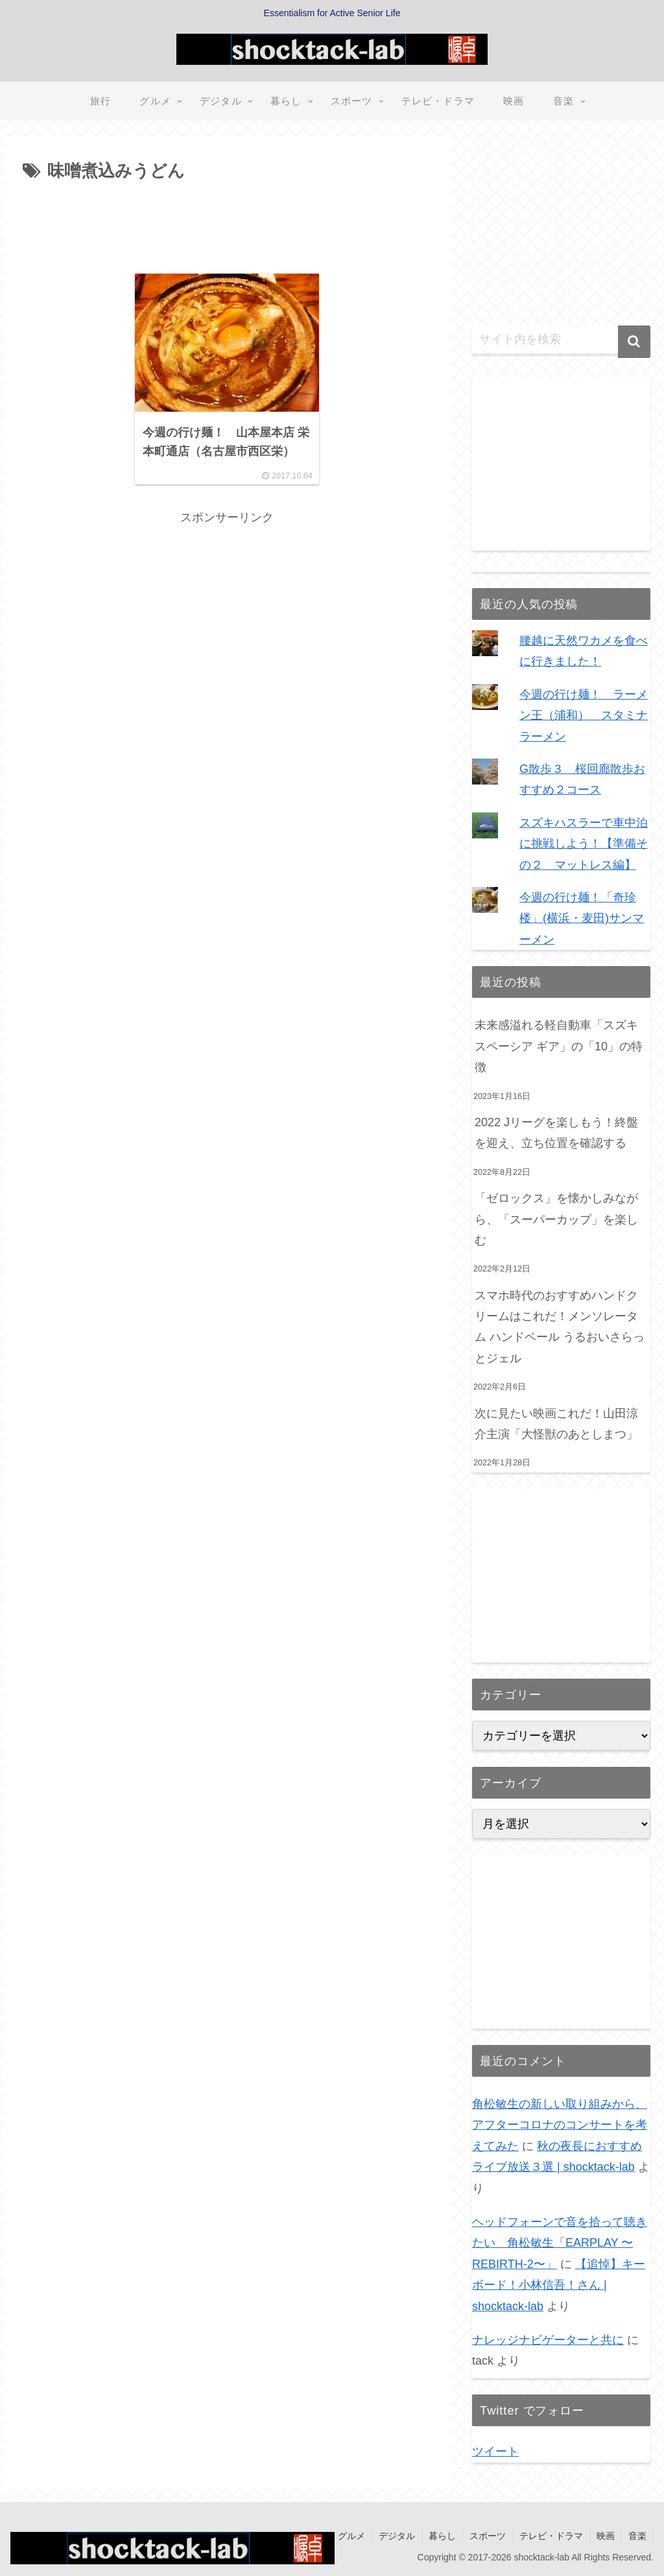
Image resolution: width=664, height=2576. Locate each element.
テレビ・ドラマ (551, 2536)
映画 (606, 2536)
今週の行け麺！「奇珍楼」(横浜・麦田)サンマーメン (581, 918)
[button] (634, 341)
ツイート (495, 2451)
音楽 (637, 2536)
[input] (561, 339)
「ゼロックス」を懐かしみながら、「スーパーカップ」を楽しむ (556, 1219)
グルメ (351, 2536)
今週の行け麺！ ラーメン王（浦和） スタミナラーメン (583, 715)
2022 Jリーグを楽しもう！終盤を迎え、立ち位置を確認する (556, 1133)
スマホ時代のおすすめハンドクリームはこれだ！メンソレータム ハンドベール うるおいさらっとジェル (560, 1327)
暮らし (442, 2536)
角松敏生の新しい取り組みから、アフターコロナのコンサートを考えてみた (559, 2125)
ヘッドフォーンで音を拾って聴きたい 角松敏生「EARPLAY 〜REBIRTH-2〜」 (559, 2243)
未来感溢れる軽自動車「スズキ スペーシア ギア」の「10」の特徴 (559, 1046)
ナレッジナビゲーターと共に (548, 2340)
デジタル (397, 2536)
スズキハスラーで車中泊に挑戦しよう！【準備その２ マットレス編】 (583, 843)
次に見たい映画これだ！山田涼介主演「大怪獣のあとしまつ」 (558, 1424)
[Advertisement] (227, 225)
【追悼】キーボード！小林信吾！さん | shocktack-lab (558, 2285)
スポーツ (487, 2536)
